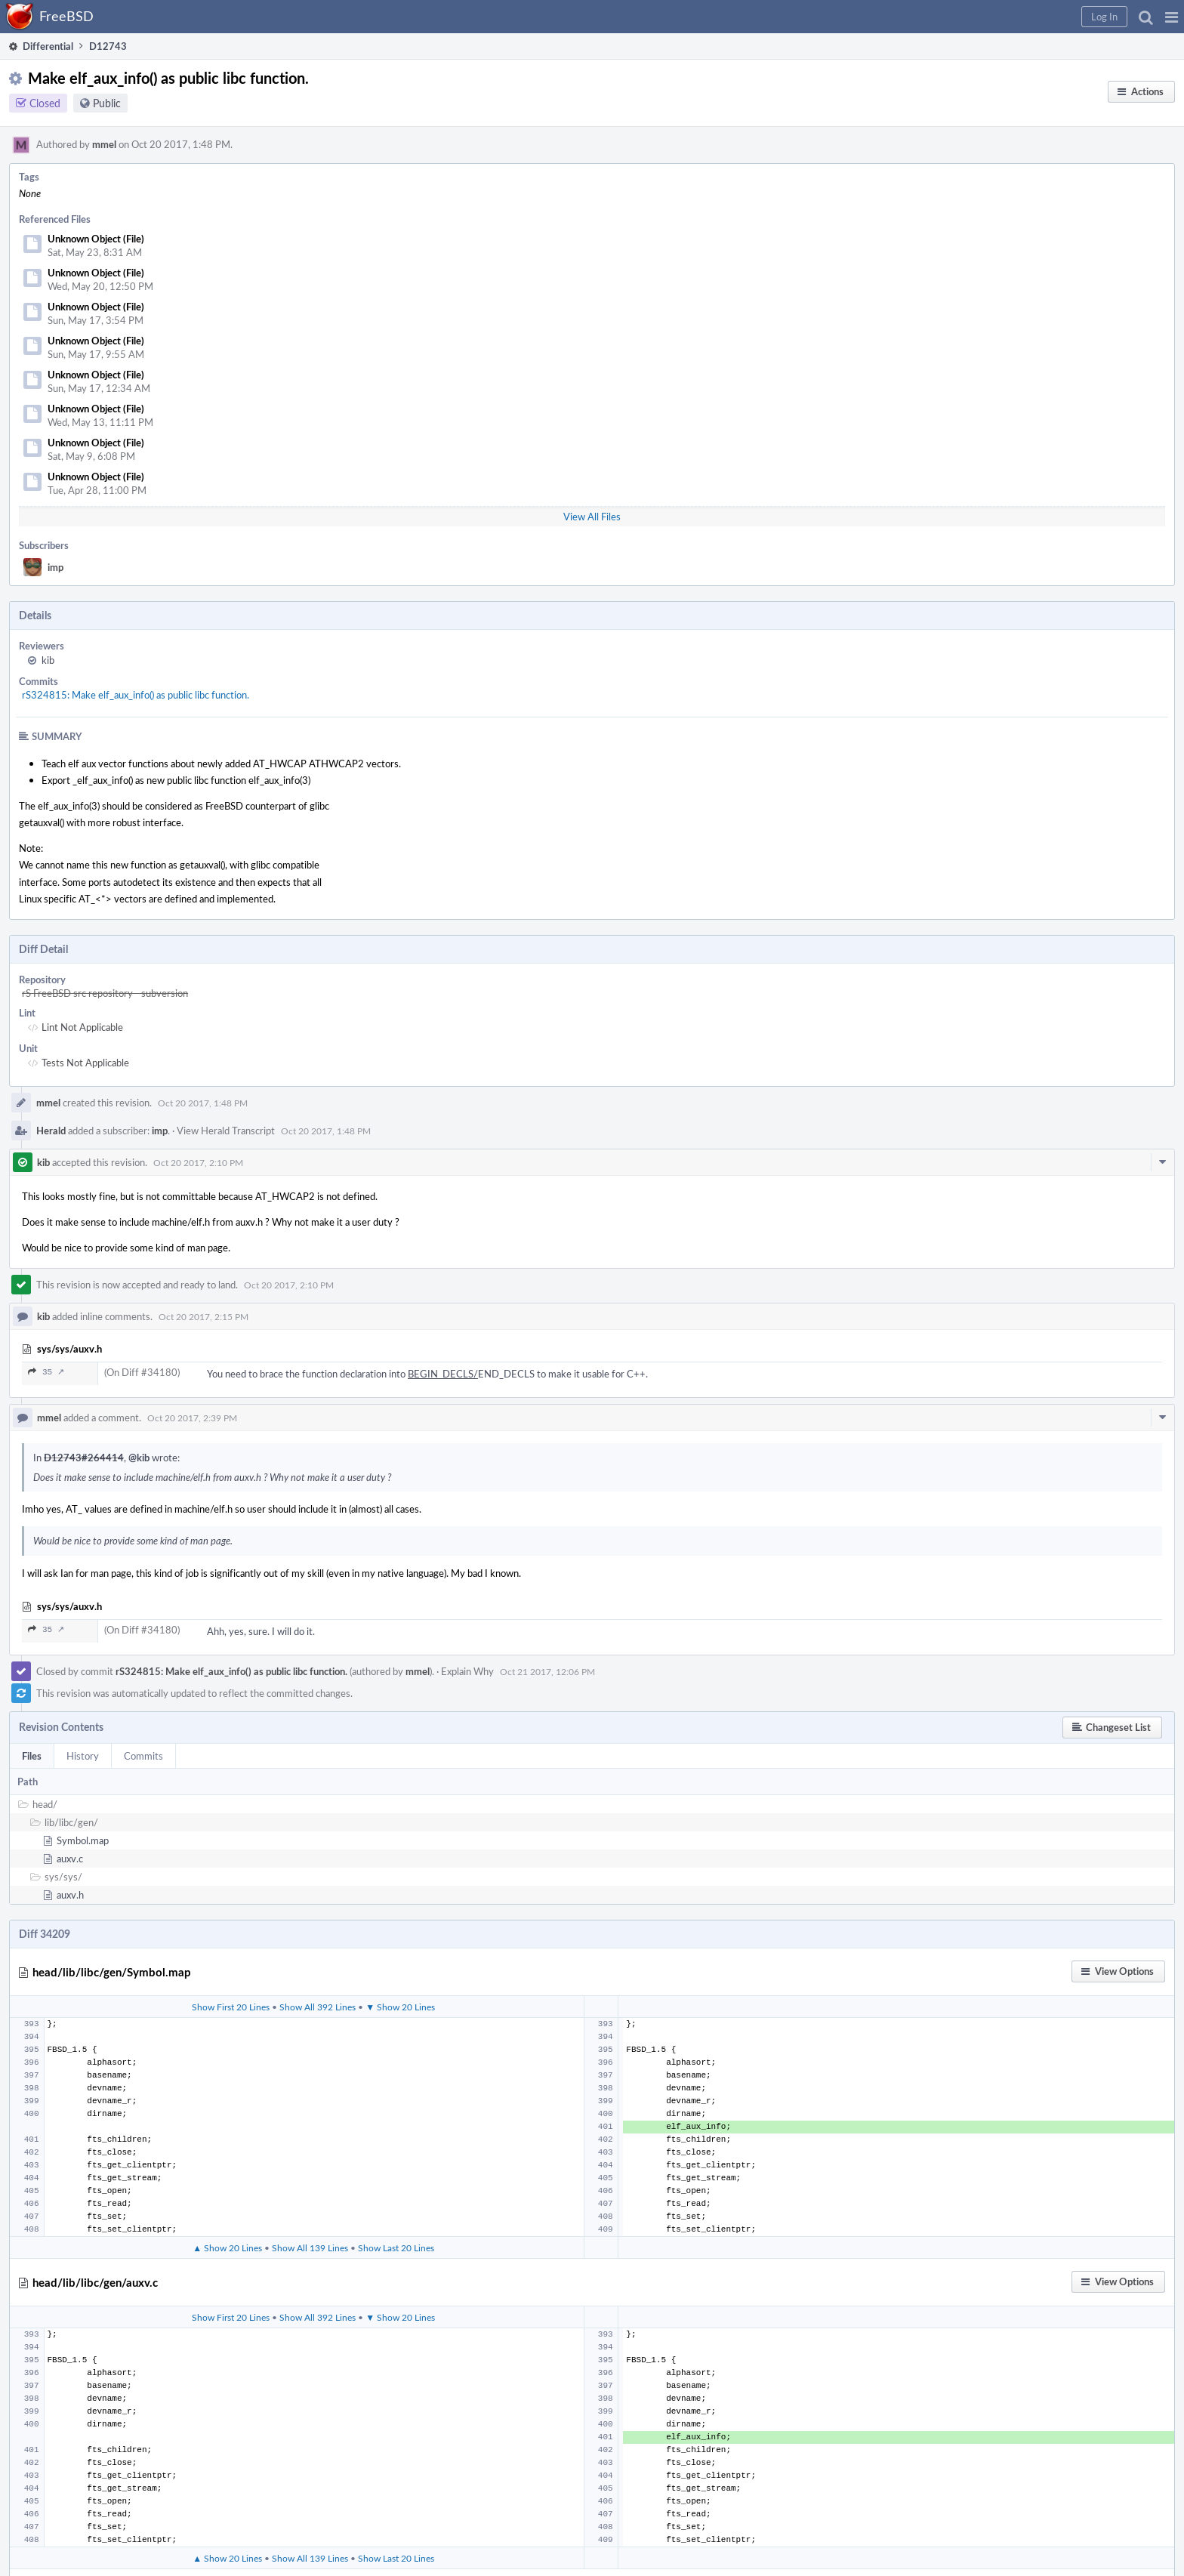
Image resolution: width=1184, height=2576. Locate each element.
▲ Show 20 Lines (227, 2247)
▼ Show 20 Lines (400, 2007)
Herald (51, 1130)
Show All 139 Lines (310, 2247)
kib (48, 660)
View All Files (592, 516)
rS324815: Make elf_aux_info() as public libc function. (135, 695)
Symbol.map (83, 1840)
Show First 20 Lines (231, 2007)
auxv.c (70, 1858)
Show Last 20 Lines (396, 2247)
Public (107, 103)
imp (55, 567)
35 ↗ (46, 1371)
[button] (1171, 16)
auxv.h (70, 1895)
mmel (104, 144)
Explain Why (467, 1671)
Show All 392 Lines (317, 2007)
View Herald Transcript (226, 1130)
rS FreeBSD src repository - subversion (105, 993)
